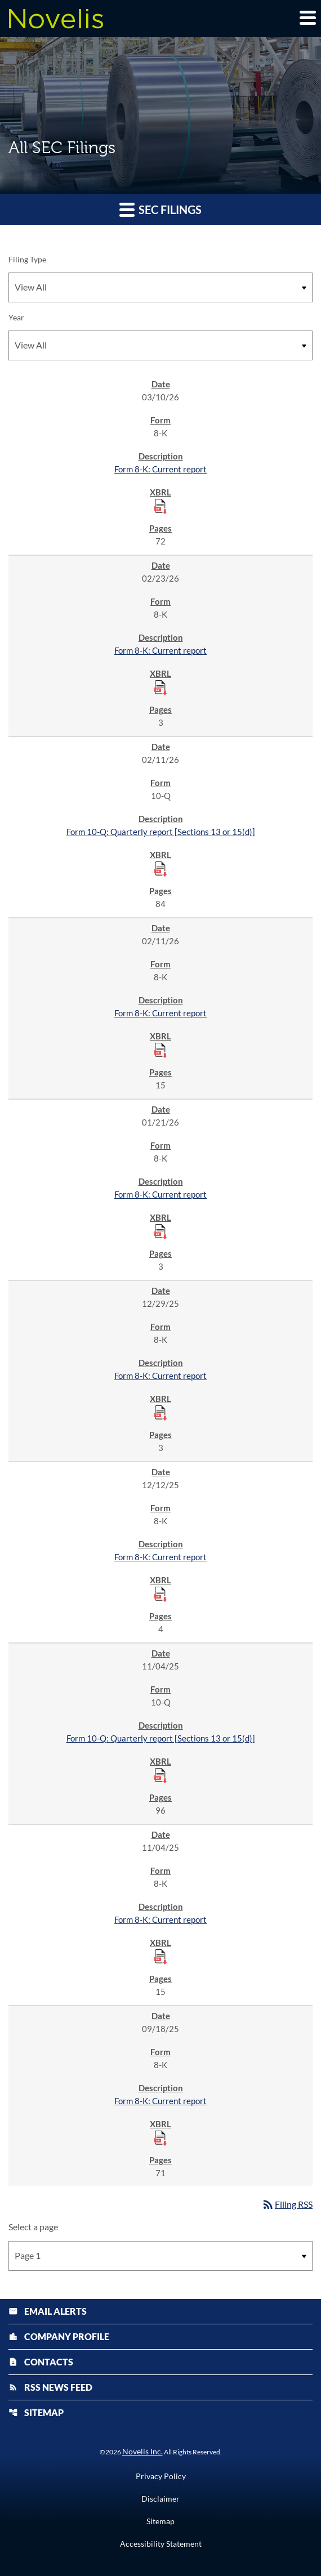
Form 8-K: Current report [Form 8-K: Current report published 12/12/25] (160, 1557)
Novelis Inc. (142, 2451)
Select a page (33, 2226)
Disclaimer (160, 2499)
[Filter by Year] (160, 345)
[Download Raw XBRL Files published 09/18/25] (160, 2137)
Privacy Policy (161, 2476)
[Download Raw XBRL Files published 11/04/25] (160, 1775)
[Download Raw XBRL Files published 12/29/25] (160, 1412)
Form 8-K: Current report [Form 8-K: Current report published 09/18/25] (160, 2101)
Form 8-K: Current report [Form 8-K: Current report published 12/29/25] (160, 1375)
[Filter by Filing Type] (160, 287)
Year (16, 317)
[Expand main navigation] (307, 17)
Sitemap (36, 2412)
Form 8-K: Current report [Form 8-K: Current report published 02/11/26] (160, 1013)
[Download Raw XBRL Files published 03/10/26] (160, 505)
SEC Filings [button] (160, 209)
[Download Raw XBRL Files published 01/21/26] (160, 1231)
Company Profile (58, 2336)
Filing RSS (287, 2204)
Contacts (40, 2361)
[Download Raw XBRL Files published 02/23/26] (160, 687)
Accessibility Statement (161, 2544)
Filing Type (27, 259)
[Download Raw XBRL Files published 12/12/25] (160, 1593)
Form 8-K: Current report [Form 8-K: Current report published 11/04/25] (160, 1919)
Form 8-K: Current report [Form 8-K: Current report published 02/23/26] (160, 650)
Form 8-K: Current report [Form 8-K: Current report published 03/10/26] (160, 469)
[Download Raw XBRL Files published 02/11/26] (160, 868)
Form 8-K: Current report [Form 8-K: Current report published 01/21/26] (160, 1194)
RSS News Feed (50, 2387)
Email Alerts (47, 2311)
